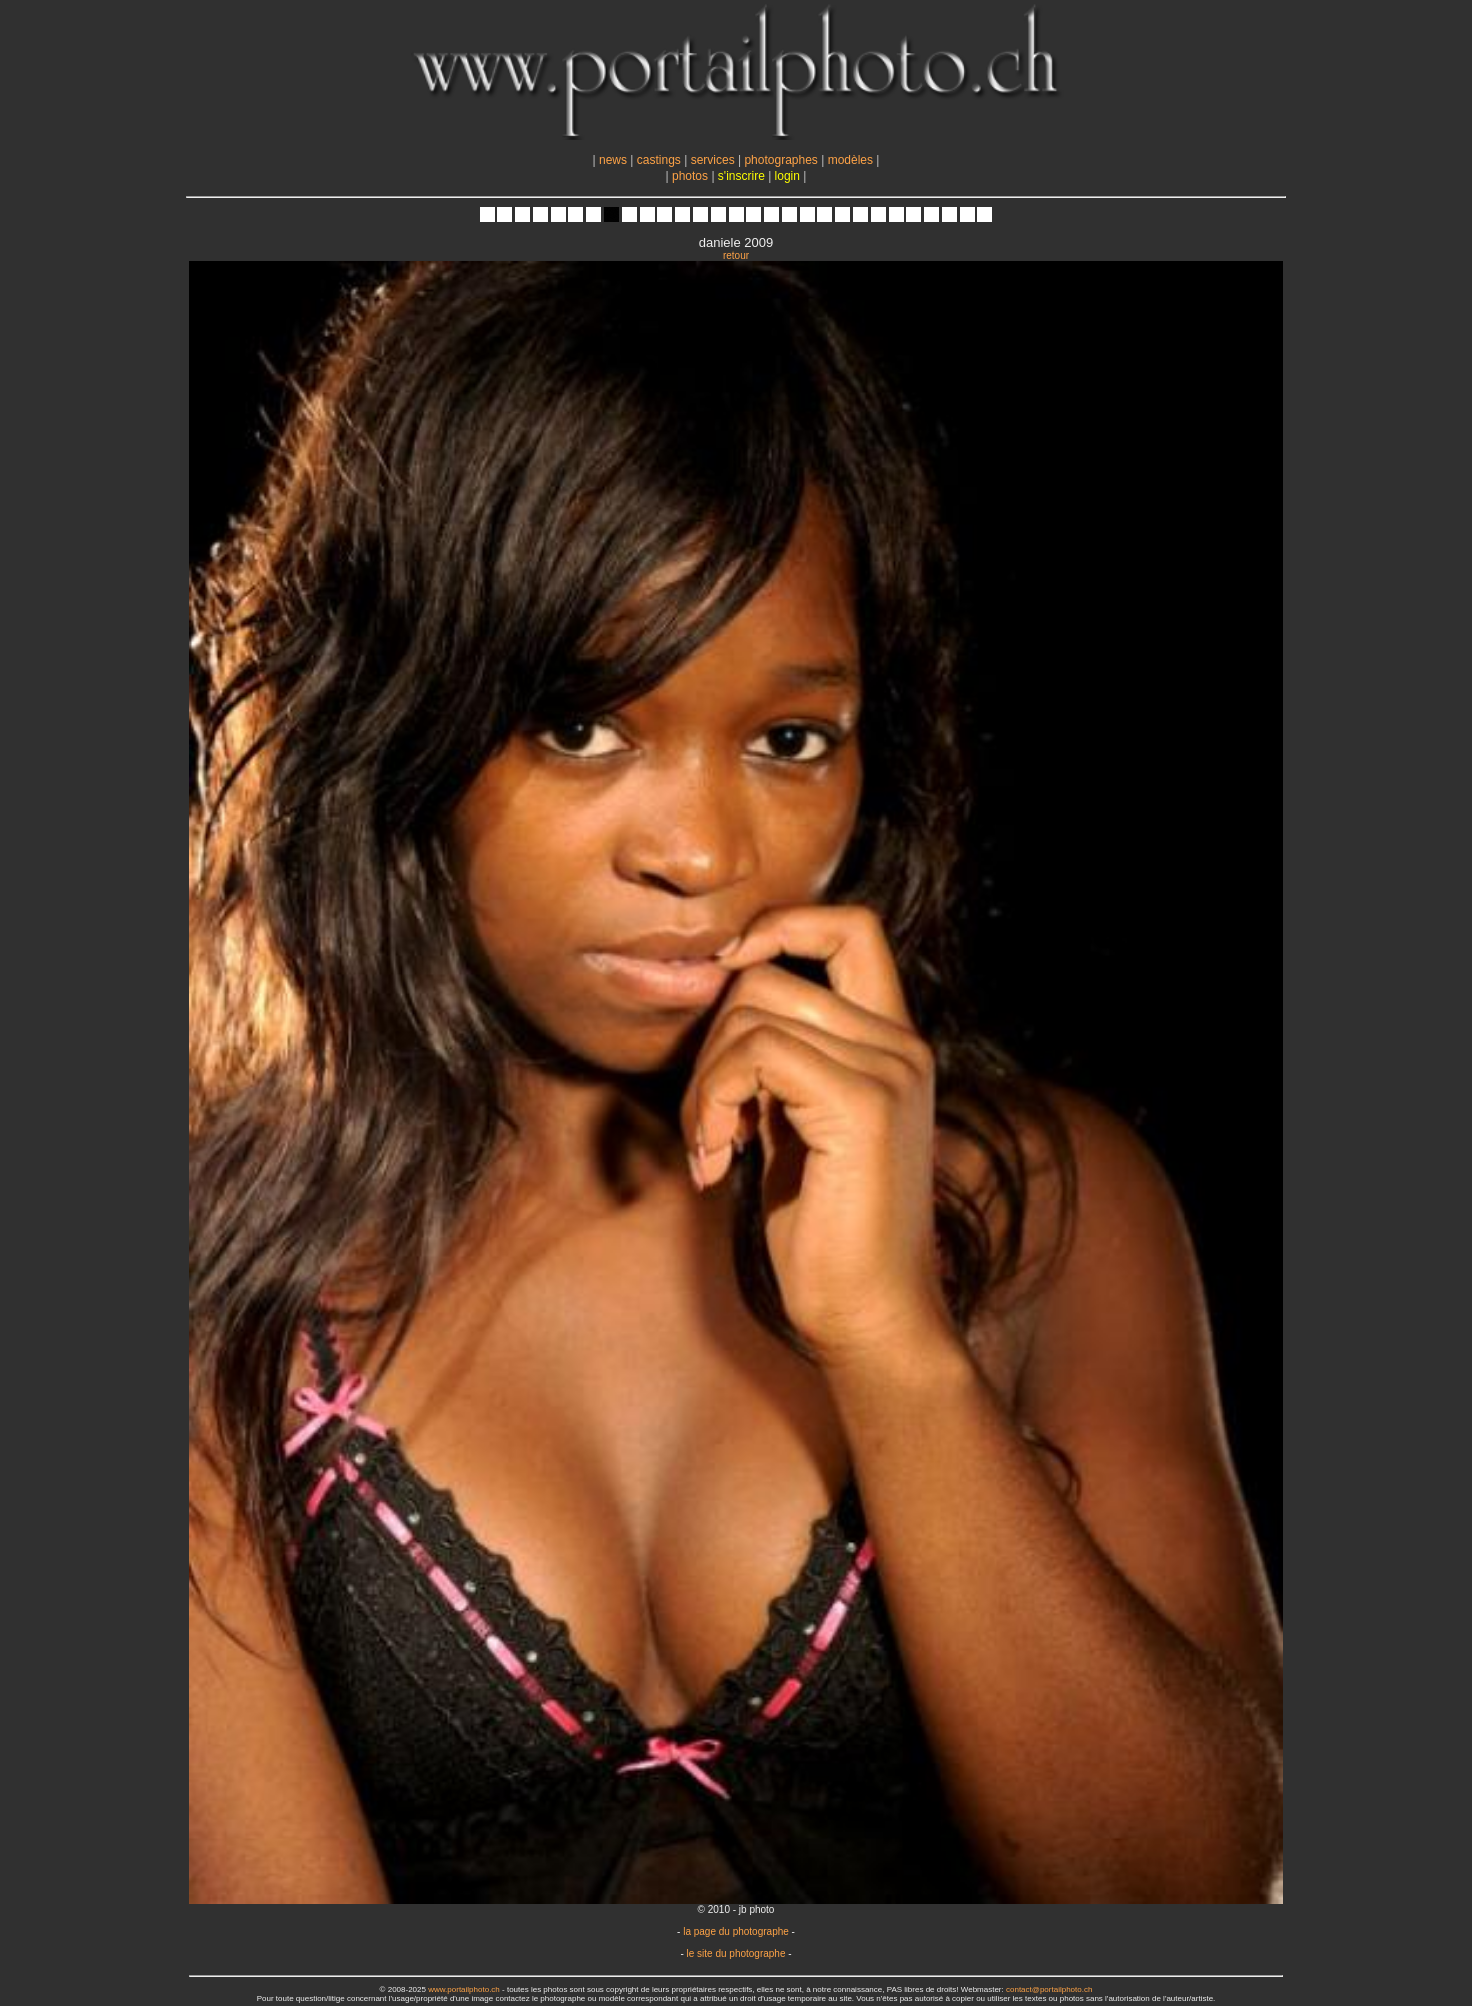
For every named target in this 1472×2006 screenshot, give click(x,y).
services (713, 160)
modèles (850, 160)
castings (659, 160)
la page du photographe (736, 1931)
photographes (780, 160)
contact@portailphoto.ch (1049, 1989)
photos (690, 176)
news (613, 160)
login (787, 176)
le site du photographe (736, 1953)
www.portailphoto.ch (464, 1989)
